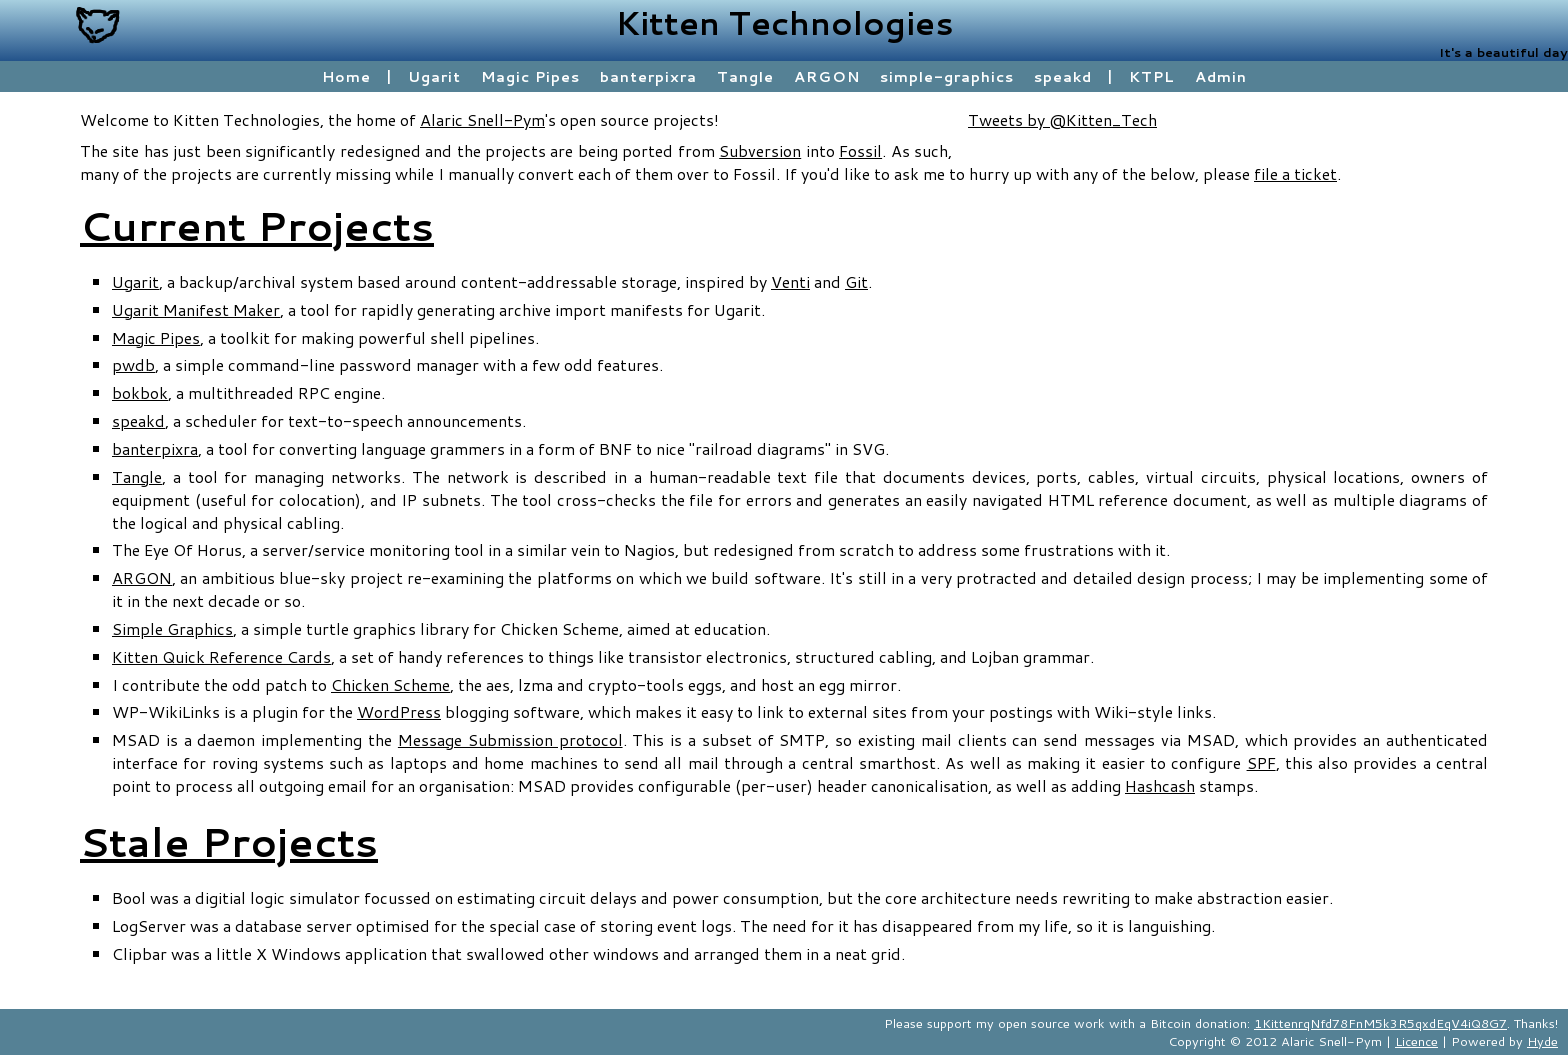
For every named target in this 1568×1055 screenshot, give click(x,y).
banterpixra (648, 76)
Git (856, 281)
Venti (790, 281)
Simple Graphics (172, 628)
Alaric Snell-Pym (482, 119)
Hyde (1542, 1041)
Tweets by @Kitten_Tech (1062, 119)
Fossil (860, 150)
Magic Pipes (530, 76)
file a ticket (1295, 173)
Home (346, 76)
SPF (1261, 762)
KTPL (1152, 76)
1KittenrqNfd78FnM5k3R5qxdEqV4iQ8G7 (1380, 1023)
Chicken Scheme (390, 684)
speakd (1063, 76)
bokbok (140, 392)
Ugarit (434, 76)
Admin (1221, 76)
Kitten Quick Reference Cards (221, 656)
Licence (1416, 1041)
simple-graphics (947, 76)
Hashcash (1160, 785)
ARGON (827, 76)
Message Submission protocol (510, 739)
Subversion (760, 150)
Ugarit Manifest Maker (196, 309)
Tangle (745, 76)
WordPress (399, 711)
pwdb (133, 364)
